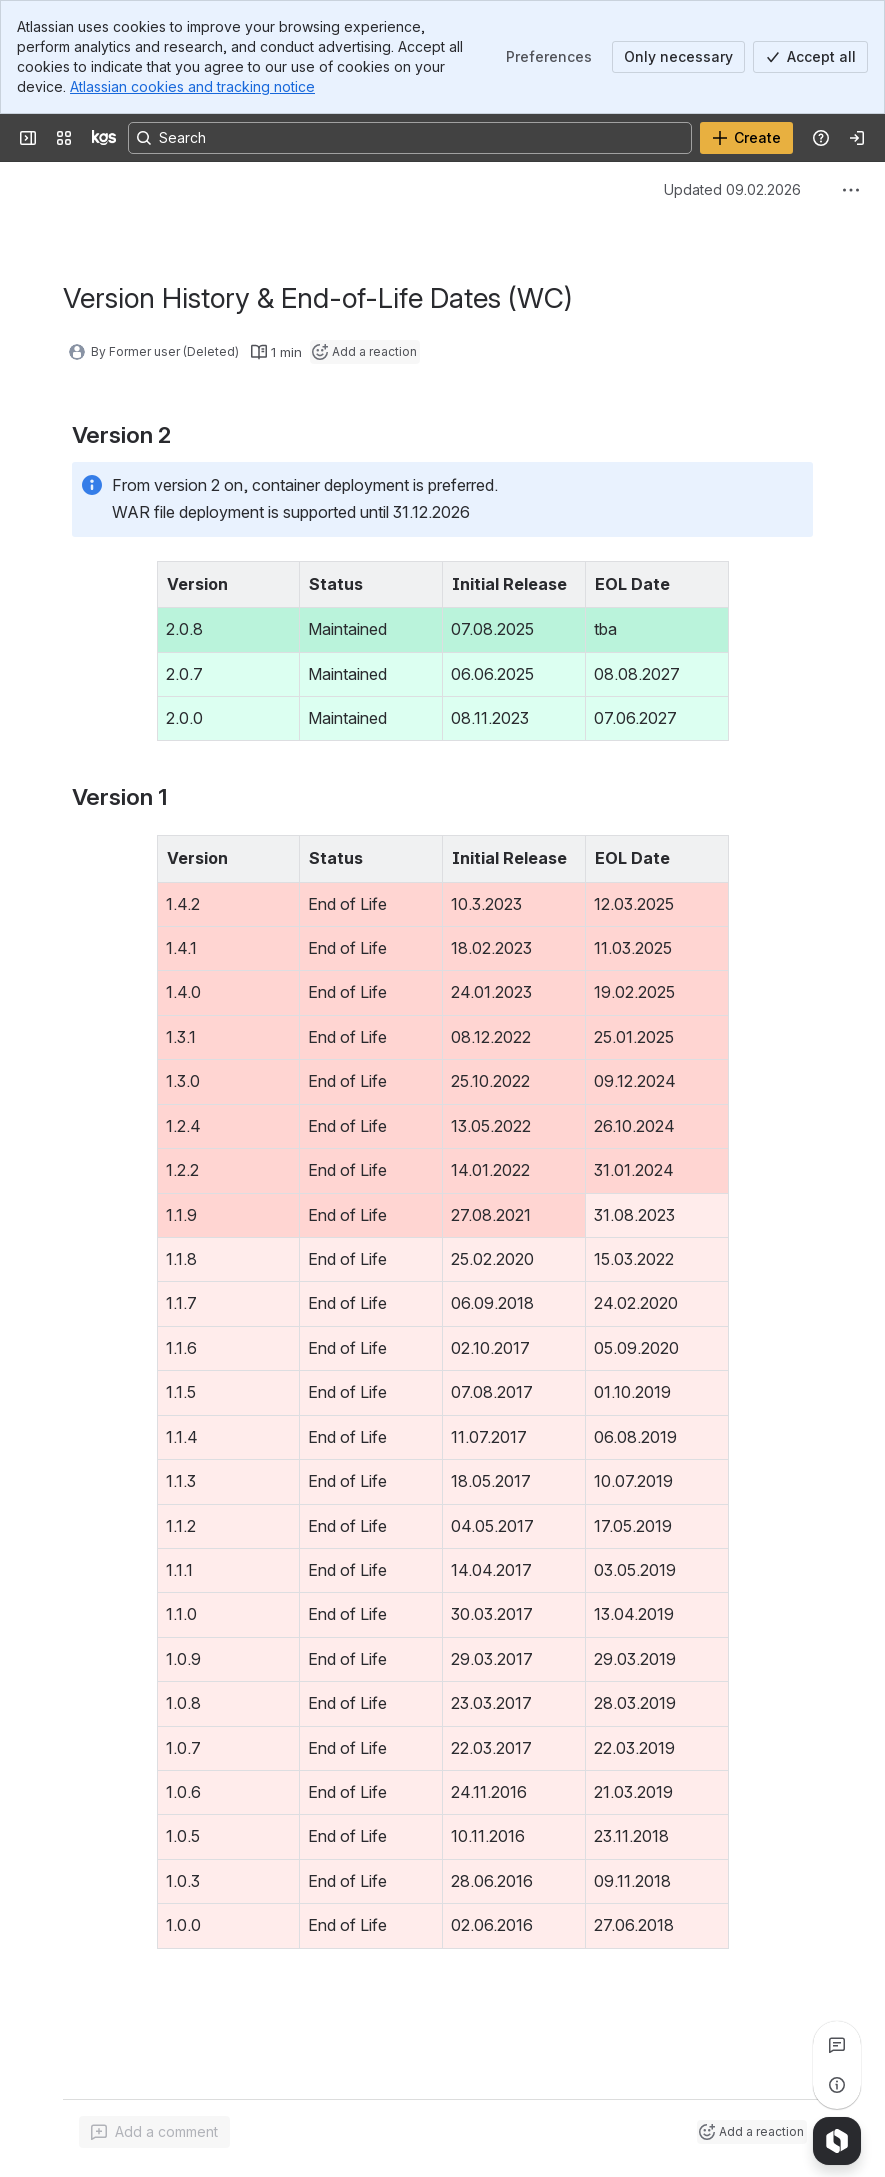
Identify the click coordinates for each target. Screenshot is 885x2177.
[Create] (746, 138)
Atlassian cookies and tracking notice (192, 86)
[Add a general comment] (154, 2132)
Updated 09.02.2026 (732, 189)
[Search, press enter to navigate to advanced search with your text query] (410, 138)
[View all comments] (837, 2045)
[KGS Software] (104, 138)
